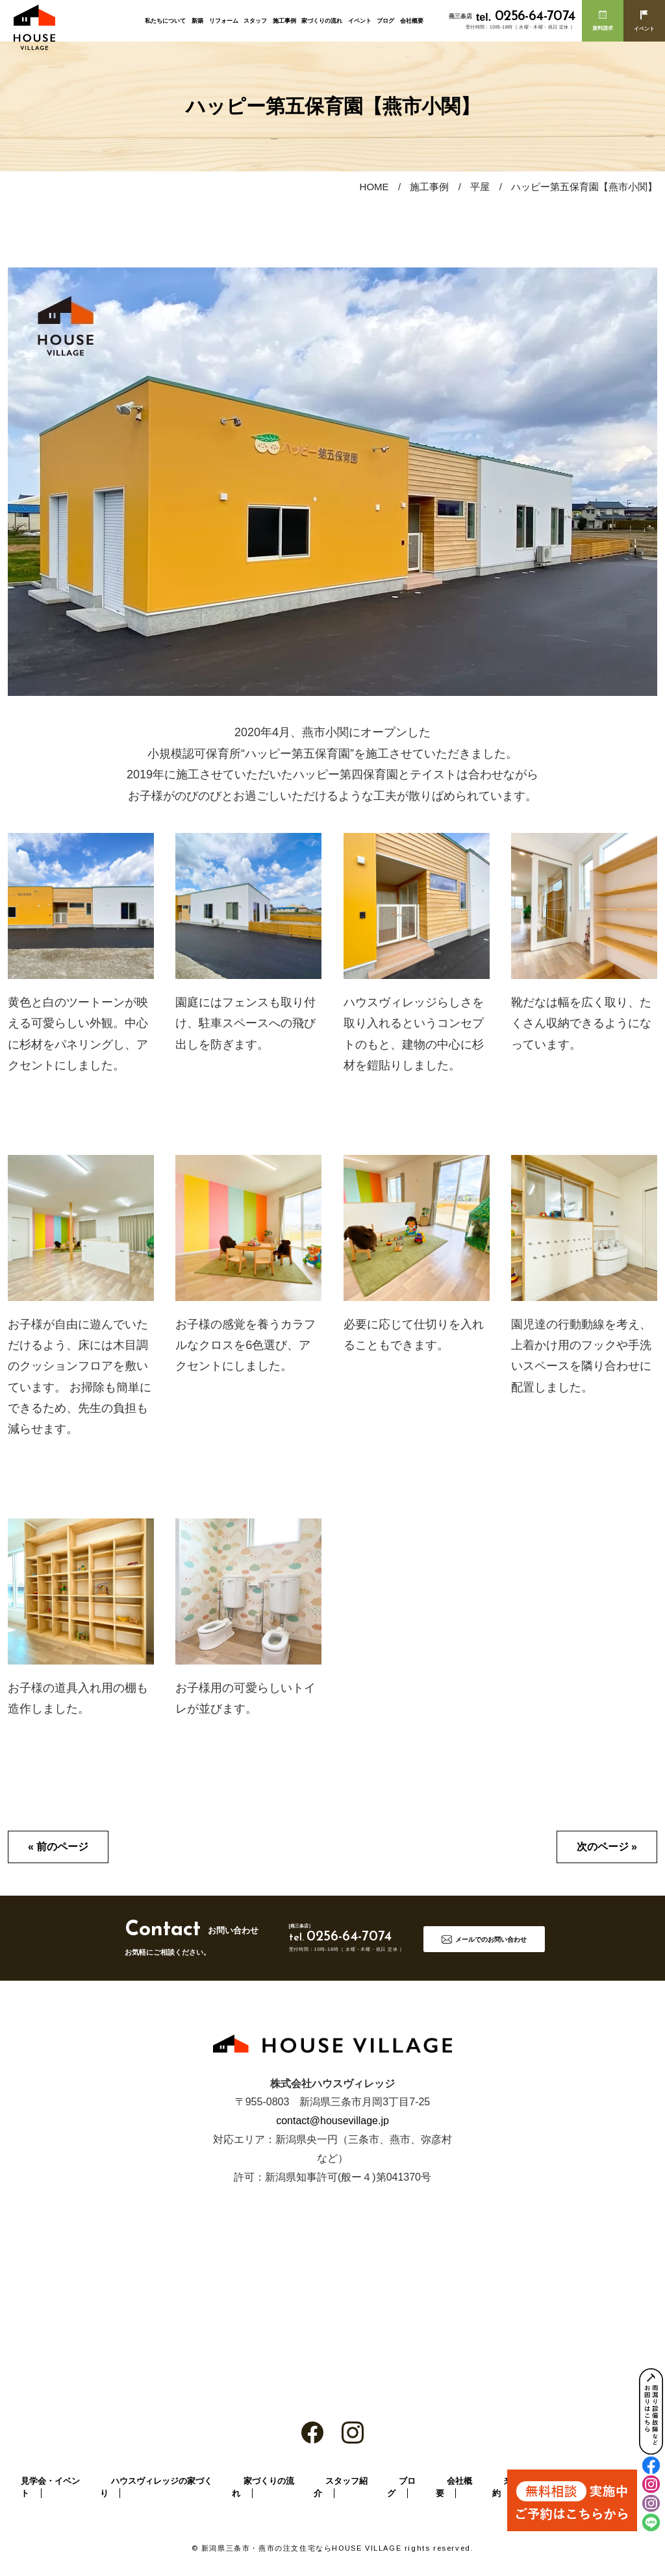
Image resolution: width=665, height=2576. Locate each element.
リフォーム (223, 21)
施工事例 (284, 21)
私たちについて (165, 21)
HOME (374, 186)
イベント (359, 21)
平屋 (480, 186)
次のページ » (607, 1846)
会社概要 (411, 21)
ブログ (385, 21)
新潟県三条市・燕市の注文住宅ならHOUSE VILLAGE (301, 2548)
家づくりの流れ (321, 21)
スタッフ (255, 21)
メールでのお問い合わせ (491, 1938)
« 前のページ (58, 1846)
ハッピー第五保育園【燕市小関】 (584, 186)
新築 (197, 21)
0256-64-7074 (525, 16)
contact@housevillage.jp (332, 2120)
